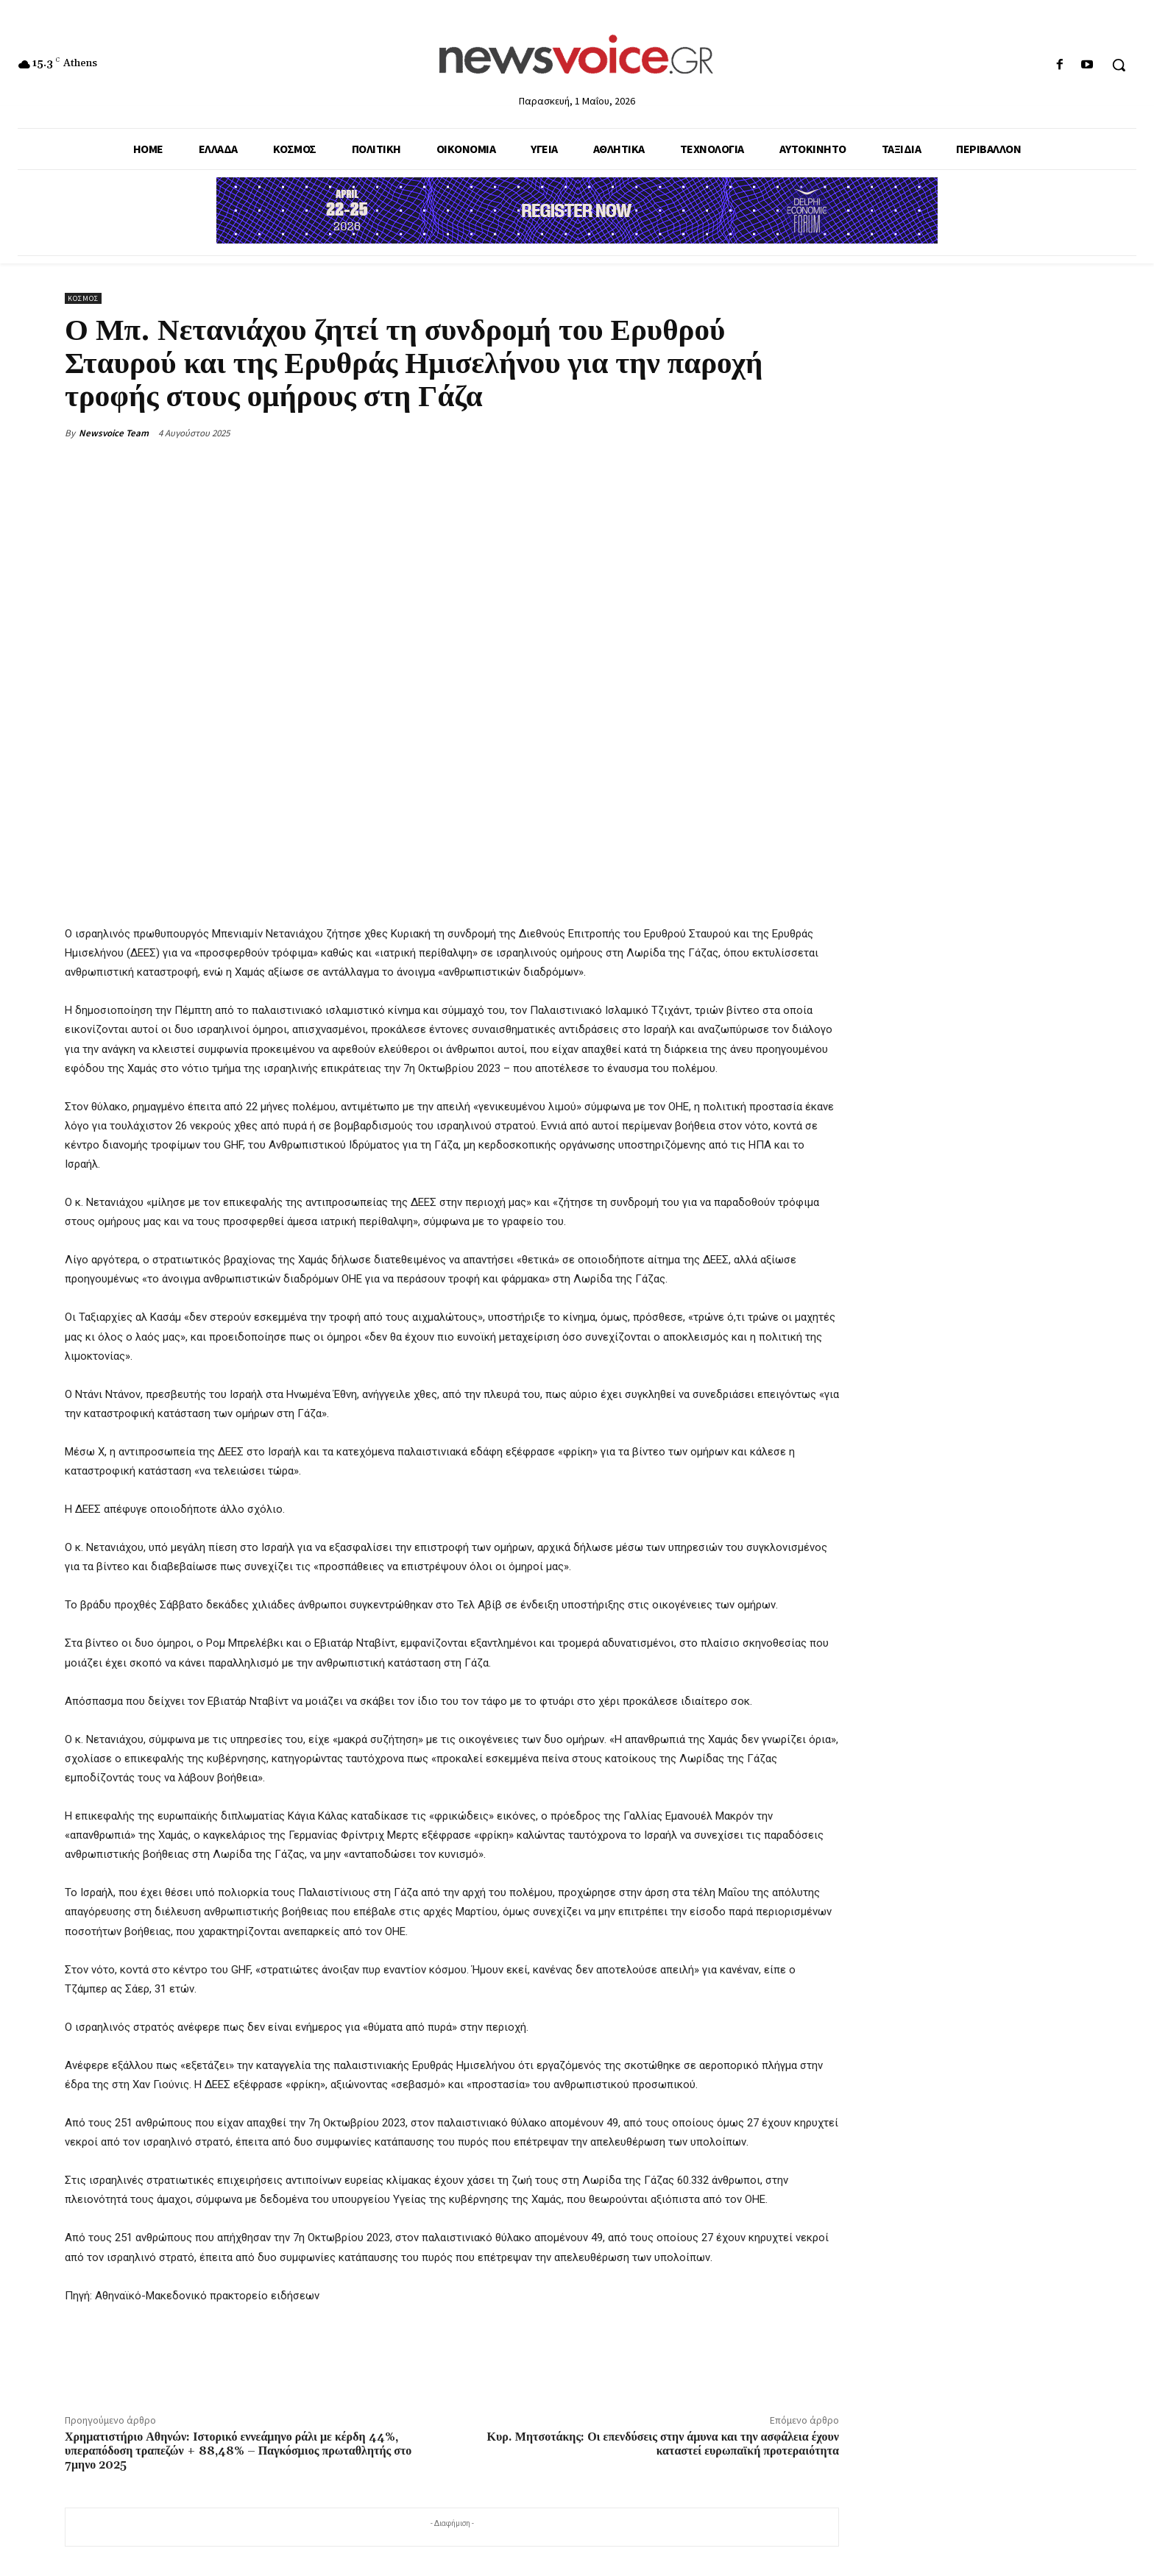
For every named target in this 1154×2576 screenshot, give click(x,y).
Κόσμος (83, 298)
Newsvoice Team (114, 433)
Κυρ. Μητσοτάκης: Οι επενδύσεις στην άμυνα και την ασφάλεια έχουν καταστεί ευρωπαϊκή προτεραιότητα (663, 2444)
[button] (1118, 64)
